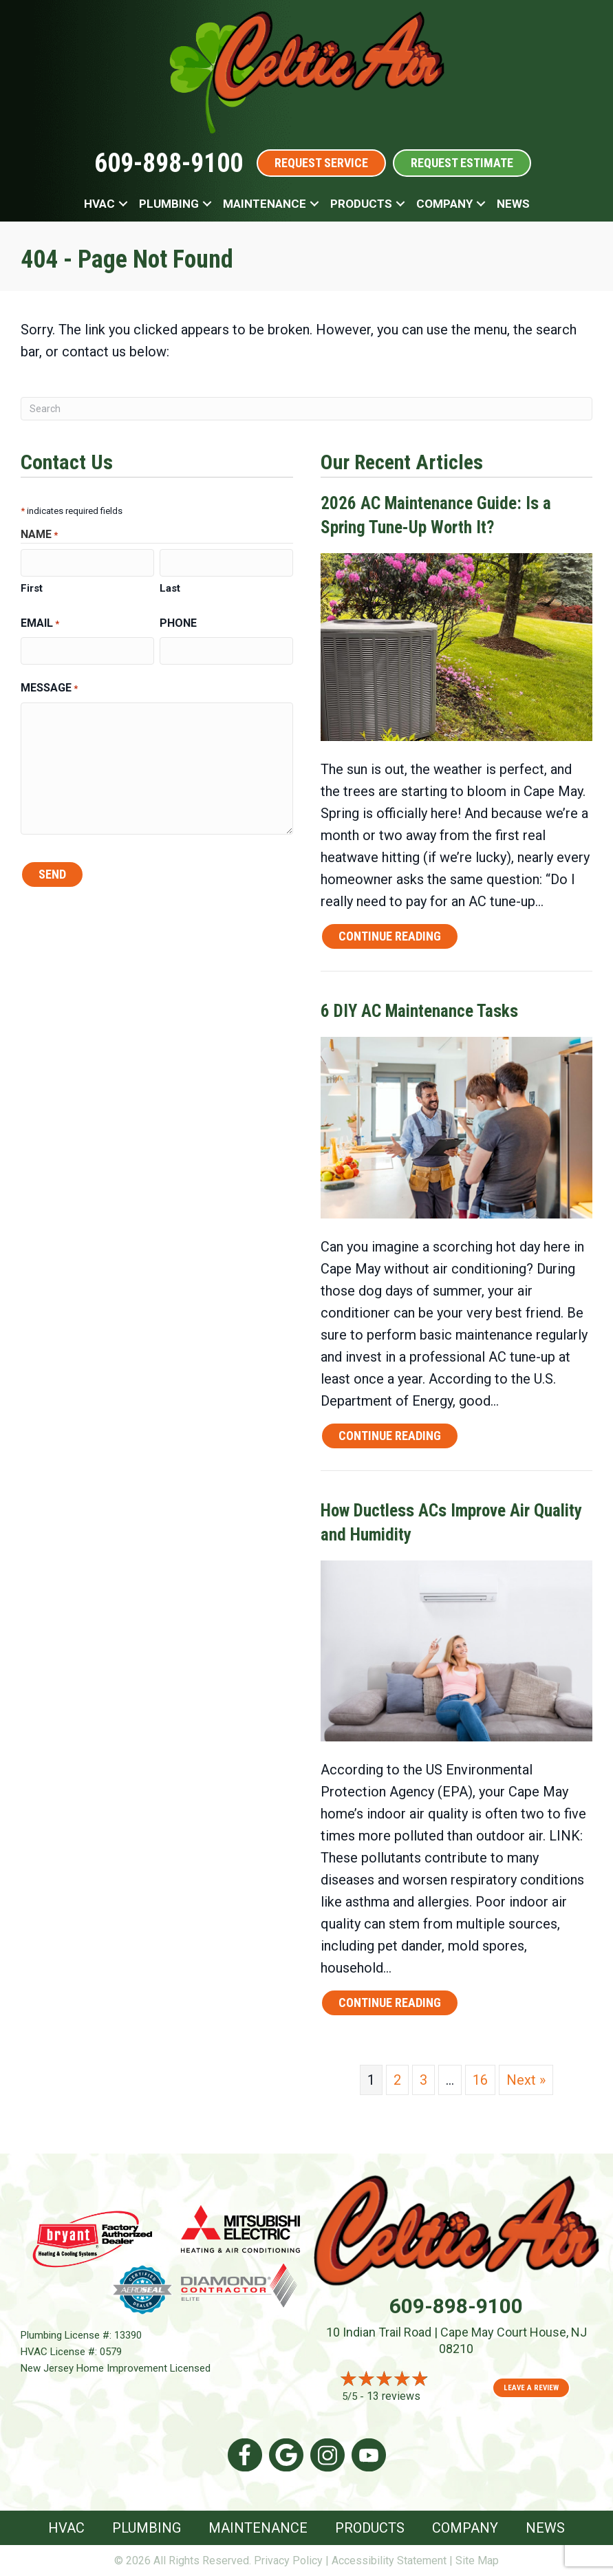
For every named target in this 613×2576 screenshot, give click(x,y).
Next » (526, 2080)
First (32, 588)
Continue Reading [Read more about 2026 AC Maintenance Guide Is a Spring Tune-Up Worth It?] (390, 938)
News (513, 204)
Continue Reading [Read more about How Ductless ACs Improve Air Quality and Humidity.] (390, 2005)
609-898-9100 (168, 163)
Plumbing (169, 204)
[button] (123, 203)
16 (480, 2080)
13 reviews (393, 2396)
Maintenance (264, 204)
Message (49, 688)
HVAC (99, 204)
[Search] (306, 408)
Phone (178, 623)
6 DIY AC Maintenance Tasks (419, 1011)
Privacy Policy (288, 2560)
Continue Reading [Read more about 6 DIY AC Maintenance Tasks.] (390, 1438)
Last (170, 588)
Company (444, 204)
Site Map (477, 2560)
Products (361, 204)
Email (40, 624)
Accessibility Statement (389, 2560)
